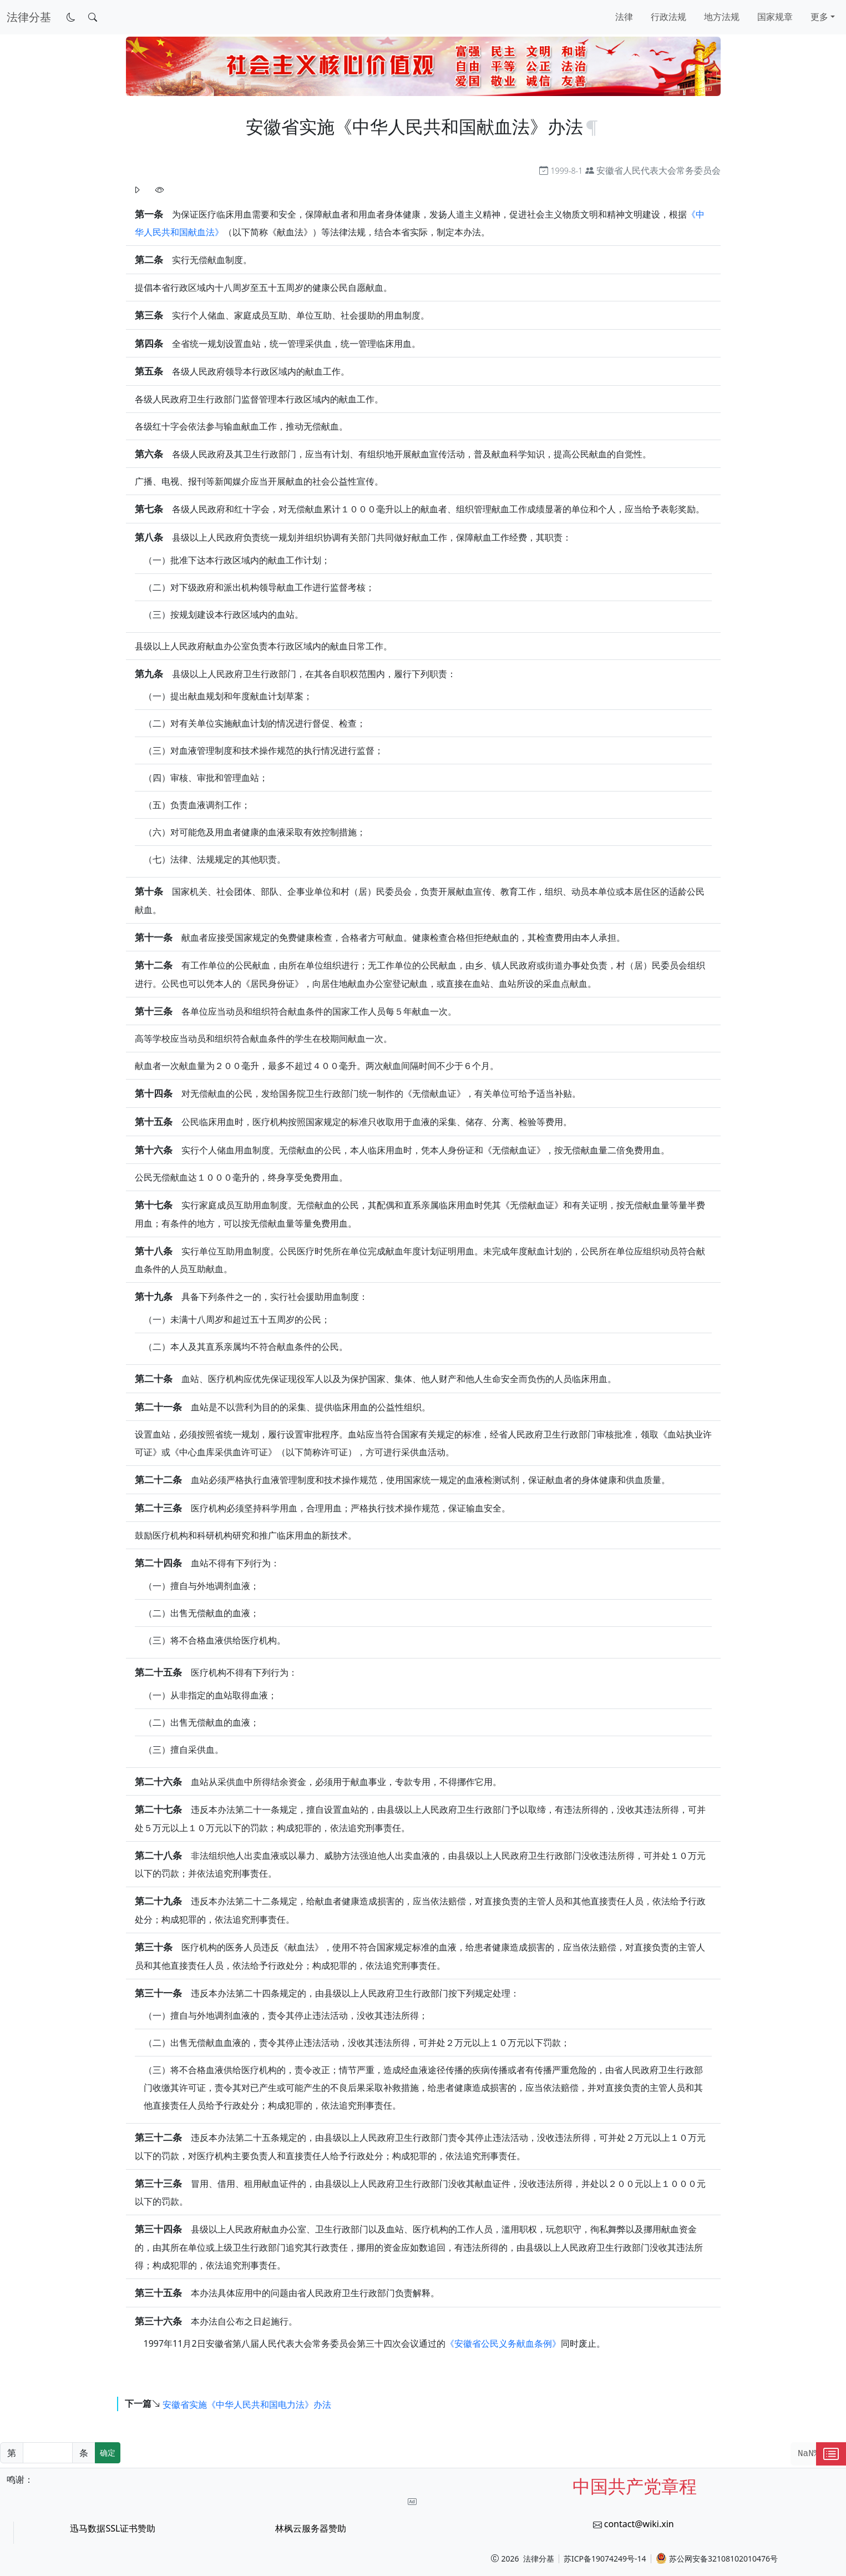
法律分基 (538, 2558)
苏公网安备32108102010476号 (717, 2558)
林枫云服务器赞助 (310, 2528)
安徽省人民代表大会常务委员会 (658, 170)
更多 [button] (819, 17)
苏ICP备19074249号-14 (605, 2558)
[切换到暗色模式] (71, 17)
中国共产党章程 (635, 2486)
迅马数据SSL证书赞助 (112, 2528)
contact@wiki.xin (639, 2524)
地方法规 (721, 17)
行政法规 (668, 17)
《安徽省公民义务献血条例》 (503, 2343)
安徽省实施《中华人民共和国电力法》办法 (247, 2404)
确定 (107, 2452)
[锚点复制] (592, 126)
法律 (624, 17)
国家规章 (775, 17)
